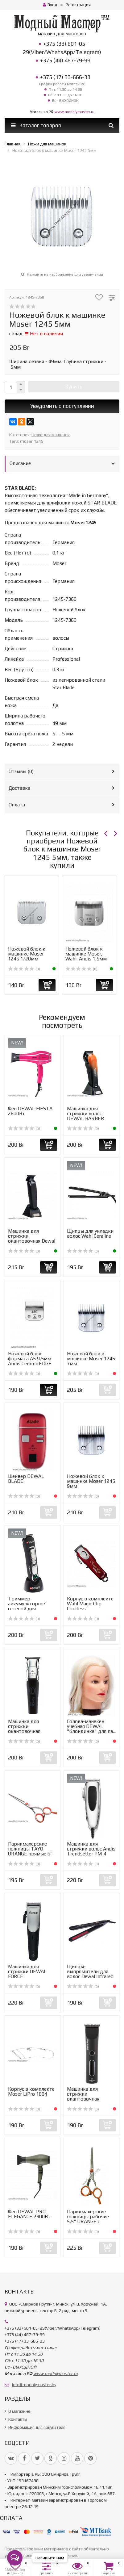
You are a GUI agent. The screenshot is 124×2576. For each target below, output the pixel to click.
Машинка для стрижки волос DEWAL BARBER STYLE (85, 1116)
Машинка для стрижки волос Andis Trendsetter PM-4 (91, 1849)
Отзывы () (21, 771)
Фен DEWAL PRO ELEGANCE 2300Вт (29, 2214)
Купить (73, 386)
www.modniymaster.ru (74, 112)
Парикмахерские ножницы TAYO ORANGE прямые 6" (30, 1849)
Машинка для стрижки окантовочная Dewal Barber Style (31, 1238)
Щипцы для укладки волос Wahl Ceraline (90, 1233)
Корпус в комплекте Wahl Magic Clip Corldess (90, 1604)
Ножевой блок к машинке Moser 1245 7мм (91, 1358)
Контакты (17, 2419)
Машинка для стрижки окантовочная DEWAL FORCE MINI (30, 1728)
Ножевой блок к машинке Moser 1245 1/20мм (26, 954)
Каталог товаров (36, 125)
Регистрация (78, 4)
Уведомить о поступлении (62, 406)
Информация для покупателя (36, 2427)
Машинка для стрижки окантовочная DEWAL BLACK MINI (89, 2096)
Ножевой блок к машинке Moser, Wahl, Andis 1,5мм (86, 954)
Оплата (17, 805)
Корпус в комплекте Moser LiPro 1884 (31, 2091)
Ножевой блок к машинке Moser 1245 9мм (91, 1481)
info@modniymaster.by (34, 2384)
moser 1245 (31, 441)
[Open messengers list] (15, 2558)
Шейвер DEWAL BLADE (26, 1478)
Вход (50, 4)
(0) (24, 969)
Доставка (19, 788)
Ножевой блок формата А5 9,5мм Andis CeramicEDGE (30, 1358)
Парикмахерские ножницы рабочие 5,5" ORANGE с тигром (88, 2219)
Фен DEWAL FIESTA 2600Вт (30, 1111)
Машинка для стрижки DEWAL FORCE (27, 1971)
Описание (20, 463)
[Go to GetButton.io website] (15, 2570)
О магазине (19, 2411)
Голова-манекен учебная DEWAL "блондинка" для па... (91, 1726)
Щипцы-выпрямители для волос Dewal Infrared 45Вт (90, 1973)
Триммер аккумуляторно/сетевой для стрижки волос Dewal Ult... (27, 1608)
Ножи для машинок (50, 434)
